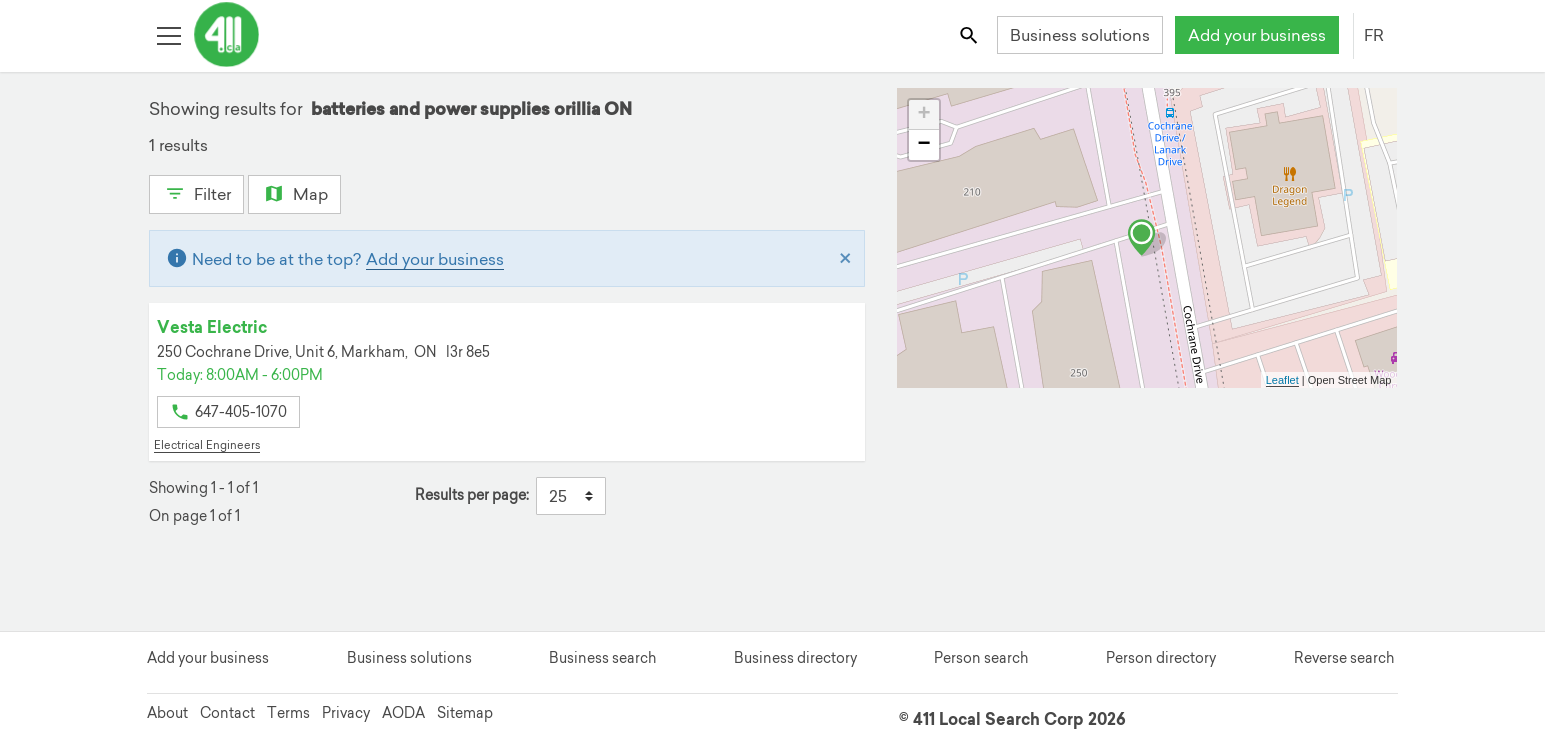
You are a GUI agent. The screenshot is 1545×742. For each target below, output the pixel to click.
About (167, 713)
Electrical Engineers (207, 445)
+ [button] (923, 115)
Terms (288, 713)
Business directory (795, 658)
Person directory (1161, 658)
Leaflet (1282, 380)
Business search (602, 658)
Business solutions (1080, 35)
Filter (196, 192)
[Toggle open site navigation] (168, 34)
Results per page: (472, 495)
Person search (981, 658)
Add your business (1257, 35)
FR (1374, 35)
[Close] (845, 259)
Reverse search (1344, 658)
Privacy (346, 713)
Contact (227, 713)
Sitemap (465, 713)
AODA (403, 713)
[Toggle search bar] (969, 34)
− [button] (923, 145)
